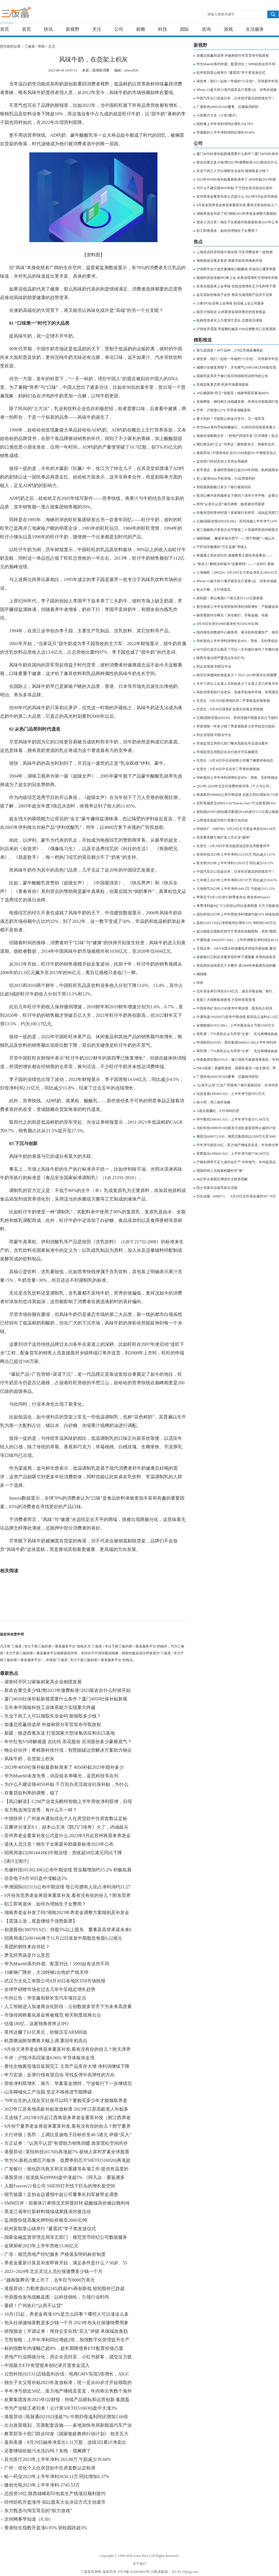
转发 (199, 983)
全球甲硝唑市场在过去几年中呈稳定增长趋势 (49, 1989)
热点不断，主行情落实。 (215, 590)
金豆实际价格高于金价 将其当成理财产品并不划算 (234, 295)
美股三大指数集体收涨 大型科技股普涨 (225, 1000)
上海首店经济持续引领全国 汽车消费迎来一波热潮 (234, 252)
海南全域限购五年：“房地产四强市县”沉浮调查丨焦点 (237, 436)
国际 (184, 29)
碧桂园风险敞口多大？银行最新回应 (223, 487)
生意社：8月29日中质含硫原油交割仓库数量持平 (233, 846)
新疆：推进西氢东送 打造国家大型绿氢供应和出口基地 (59, 1733)
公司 (118, 29)
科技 (162, 29)
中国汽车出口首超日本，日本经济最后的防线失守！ (235, 98)
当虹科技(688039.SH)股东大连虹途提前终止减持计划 (236, 1128)
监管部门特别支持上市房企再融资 (222, 461)
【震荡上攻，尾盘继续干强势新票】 (40, 1921)
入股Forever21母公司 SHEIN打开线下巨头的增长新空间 (59, 2186)
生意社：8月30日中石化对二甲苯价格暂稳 (228, 769)
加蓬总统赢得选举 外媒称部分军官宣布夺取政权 (52, 1724)
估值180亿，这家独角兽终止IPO (36, 2023)
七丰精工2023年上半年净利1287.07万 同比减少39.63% (236, 880)
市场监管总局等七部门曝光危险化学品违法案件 (232, 743)
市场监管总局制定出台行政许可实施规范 (227, 752)
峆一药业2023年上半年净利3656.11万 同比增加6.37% (56, 2476)
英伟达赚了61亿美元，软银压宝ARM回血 (45, 2032)
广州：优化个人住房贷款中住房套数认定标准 (49, 2467)
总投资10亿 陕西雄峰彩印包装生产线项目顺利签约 (55, 2493)
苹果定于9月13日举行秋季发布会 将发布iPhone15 (233, 897)
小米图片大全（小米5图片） (217, 115)
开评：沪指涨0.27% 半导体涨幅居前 (223, 410)
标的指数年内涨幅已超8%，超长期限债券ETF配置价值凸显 (63, 2348)
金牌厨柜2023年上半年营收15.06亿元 (41, 2245)
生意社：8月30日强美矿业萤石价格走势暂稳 (229, 709)
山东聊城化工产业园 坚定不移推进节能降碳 (48, 2092)
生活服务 (255, 29)
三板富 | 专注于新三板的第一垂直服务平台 (27, 14)
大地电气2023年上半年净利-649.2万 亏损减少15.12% (235, 889)
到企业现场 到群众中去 (213, 666)
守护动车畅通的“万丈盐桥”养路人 (221, 547)
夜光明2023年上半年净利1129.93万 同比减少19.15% (235, 863)
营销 (41, 46)
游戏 (228, 29)
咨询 (206, 29)
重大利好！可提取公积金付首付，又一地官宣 (230, 419)
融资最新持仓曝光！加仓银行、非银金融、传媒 (232, 615)
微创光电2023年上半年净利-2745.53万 (42, 2485)
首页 (4, 29)
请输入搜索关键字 (221, 14)
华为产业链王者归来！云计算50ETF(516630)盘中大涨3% (60, 2408)
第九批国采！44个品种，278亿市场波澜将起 (229, 350)
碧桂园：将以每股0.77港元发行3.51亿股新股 (229, 598)
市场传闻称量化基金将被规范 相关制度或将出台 (52, 2015)
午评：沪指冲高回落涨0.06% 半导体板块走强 (49, 2057)
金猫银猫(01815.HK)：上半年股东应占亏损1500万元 (235, 1025)
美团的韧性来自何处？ (27, 1946)
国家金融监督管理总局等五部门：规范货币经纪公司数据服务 (65, 2237)
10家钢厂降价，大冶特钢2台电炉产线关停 (46, 1972)
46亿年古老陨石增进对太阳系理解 (222, 1179)
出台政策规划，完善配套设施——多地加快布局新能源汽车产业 (68, 2425)
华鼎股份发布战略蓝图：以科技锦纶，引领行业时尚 (56, 2297)
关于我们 (139, 2564)
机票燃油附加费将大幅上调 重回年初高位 (45, 2040)
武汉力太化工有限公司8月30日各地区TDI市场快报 (54, 1980)
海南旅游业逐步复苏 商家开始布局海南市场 (229, 261)
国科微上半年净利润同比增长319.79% (224, 124)
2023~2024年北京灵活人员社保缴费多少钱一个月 (53, 2271)
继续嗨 (201, 974)
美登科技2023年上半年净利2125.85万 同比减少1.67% (235, 854)
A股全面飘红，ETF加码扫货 (217, 1111)
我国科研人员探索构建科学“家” (220, 1171)
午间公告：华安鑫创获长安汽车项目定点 (45, 1998)
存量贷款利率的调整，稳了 (31, 1792)
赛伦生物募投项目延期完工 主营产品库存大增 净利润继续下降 (67, 2066)
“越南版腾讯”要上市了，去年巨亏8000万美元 (49, 2279)
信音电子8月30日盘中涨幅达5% (35, 1878)
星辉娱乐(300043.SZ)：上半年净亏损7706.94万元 (232, 1154)
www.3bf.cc (142, 2556)
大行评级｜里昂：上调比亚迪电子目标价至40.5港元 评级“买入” (67, 2134)
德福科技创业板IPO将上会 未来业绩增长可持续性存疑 (237, 278)
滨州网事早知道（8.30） (28, 2519)
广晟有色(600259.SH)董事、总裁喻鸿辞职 (227, 107)
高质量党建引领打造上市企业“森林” (223, 837)
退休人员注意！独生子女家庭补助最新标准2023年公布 (59, 1844)
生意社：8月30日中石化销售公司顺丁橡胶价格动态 (234, 760)
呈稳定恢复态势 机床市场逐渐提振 (222, 385)
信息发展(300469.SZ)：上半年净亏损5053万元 (230, 1094)
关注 (96, 29)
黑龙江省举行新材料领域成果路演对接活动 (47, 2211)
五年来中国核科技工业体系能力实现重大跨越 (49, 1707)
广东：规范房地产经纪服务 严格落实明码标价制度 (55, 2254)
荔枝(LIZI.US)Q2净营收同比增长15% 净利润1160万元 (236, 923)
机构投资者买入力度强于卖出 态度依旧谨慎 (229, 320)
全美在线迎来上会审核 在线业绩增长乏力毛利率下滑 (236, 286)
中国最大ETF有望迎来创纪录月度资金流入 (47, 2365)
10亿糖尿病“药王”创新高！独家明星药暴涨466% (232, 393)
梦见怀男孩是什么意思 (27, 1955)
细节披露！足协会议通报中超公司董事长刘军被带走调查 (61, 2194)
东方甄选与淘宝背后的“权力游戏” (38, 2510)
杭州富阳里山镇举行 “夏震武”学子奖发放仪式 (50, 2228)
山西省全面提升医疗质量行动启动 (222, 820)
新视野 (72, 29)
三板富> (31, 46)
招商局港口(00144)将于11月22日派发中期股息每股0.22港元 (63, 1938)
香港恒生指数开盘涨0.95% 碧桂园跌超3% (45, 2527)
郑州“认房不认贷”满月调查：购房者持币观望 (230, 504)
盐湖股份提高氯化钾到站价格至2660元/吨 (45, 2220)
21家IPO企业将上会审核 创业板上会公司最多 (230, 303)
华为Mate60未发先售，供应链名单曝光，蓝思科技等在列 (61, 1775)
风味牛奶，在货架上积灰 (29, 1758)
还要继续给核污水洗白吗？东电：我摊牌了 (47, 2450)
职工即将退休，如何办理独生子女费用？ (45, 1904)
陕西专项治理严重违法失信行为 (220, 658)
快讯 (48, 29)
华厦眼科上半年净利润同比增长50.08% (225, 132)
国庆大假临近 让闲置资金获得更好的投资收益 (231, 312)
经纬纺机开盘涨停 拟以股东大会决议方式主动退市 (55, 2502)
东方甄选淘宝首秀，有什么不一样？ (40, 1810)
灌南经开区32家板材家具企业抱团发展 (43, 1681)
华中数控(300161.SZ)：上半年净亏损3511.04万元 (232, 1119)
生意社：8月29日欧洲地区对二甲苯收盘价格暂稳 (233, 701)
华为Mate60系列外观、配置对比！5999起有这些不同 (56, 1963)
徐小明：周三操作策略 (213, 1102)
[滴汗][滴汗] (16, 1861)
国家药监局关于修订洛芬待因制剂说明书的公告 (232, 376)
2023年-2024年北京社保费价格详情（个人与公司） (234, 786)
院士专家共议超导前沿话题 (216, 1188)
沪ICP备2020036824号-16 (136, 2572)
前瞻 (140, 29)
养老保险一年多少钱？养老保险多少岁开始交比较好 (235, 726)
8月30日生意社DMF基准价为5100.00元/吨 (227, 624)
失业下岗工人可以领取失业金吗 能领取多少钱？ (52, 1716)
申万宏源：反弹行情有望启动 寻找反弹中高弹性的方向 (59, 2074)
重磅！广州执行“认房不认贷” (33, 2305)
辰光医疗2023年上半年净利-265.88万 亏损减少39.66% (57, 2459)
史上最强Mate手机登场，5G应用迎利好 (225, 479)
